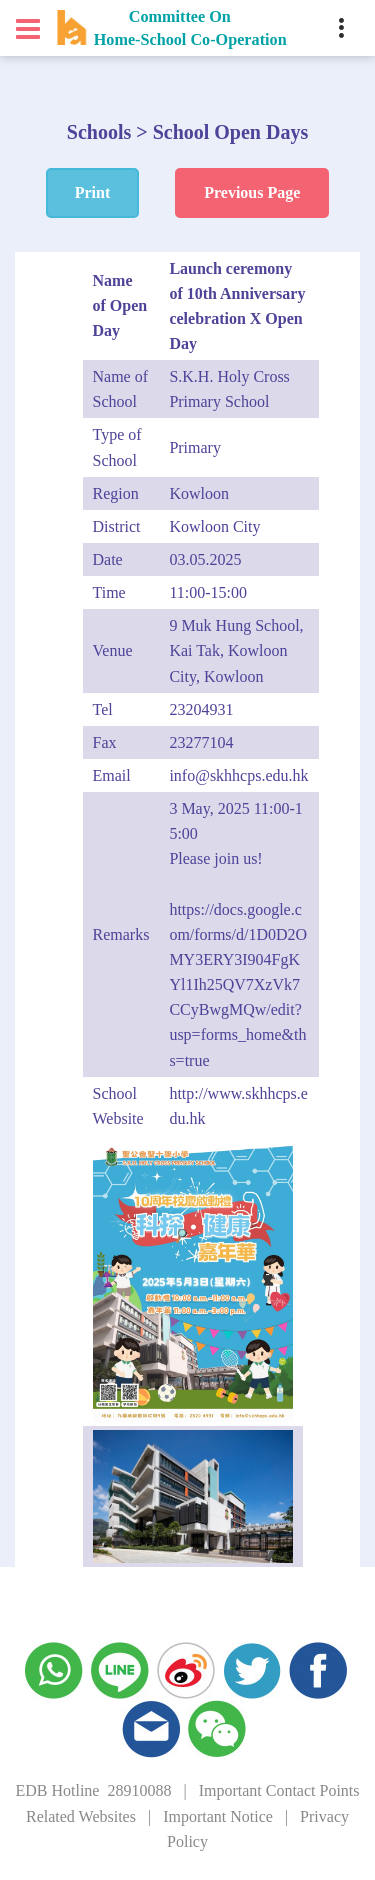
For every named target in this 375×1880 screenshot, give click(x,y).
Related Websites (81, 1816)
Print (93, 192)
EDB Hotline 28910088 (93, 1790)
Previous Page (252, 192)
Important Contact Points (279, 1790)
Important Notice (218, 1816)
